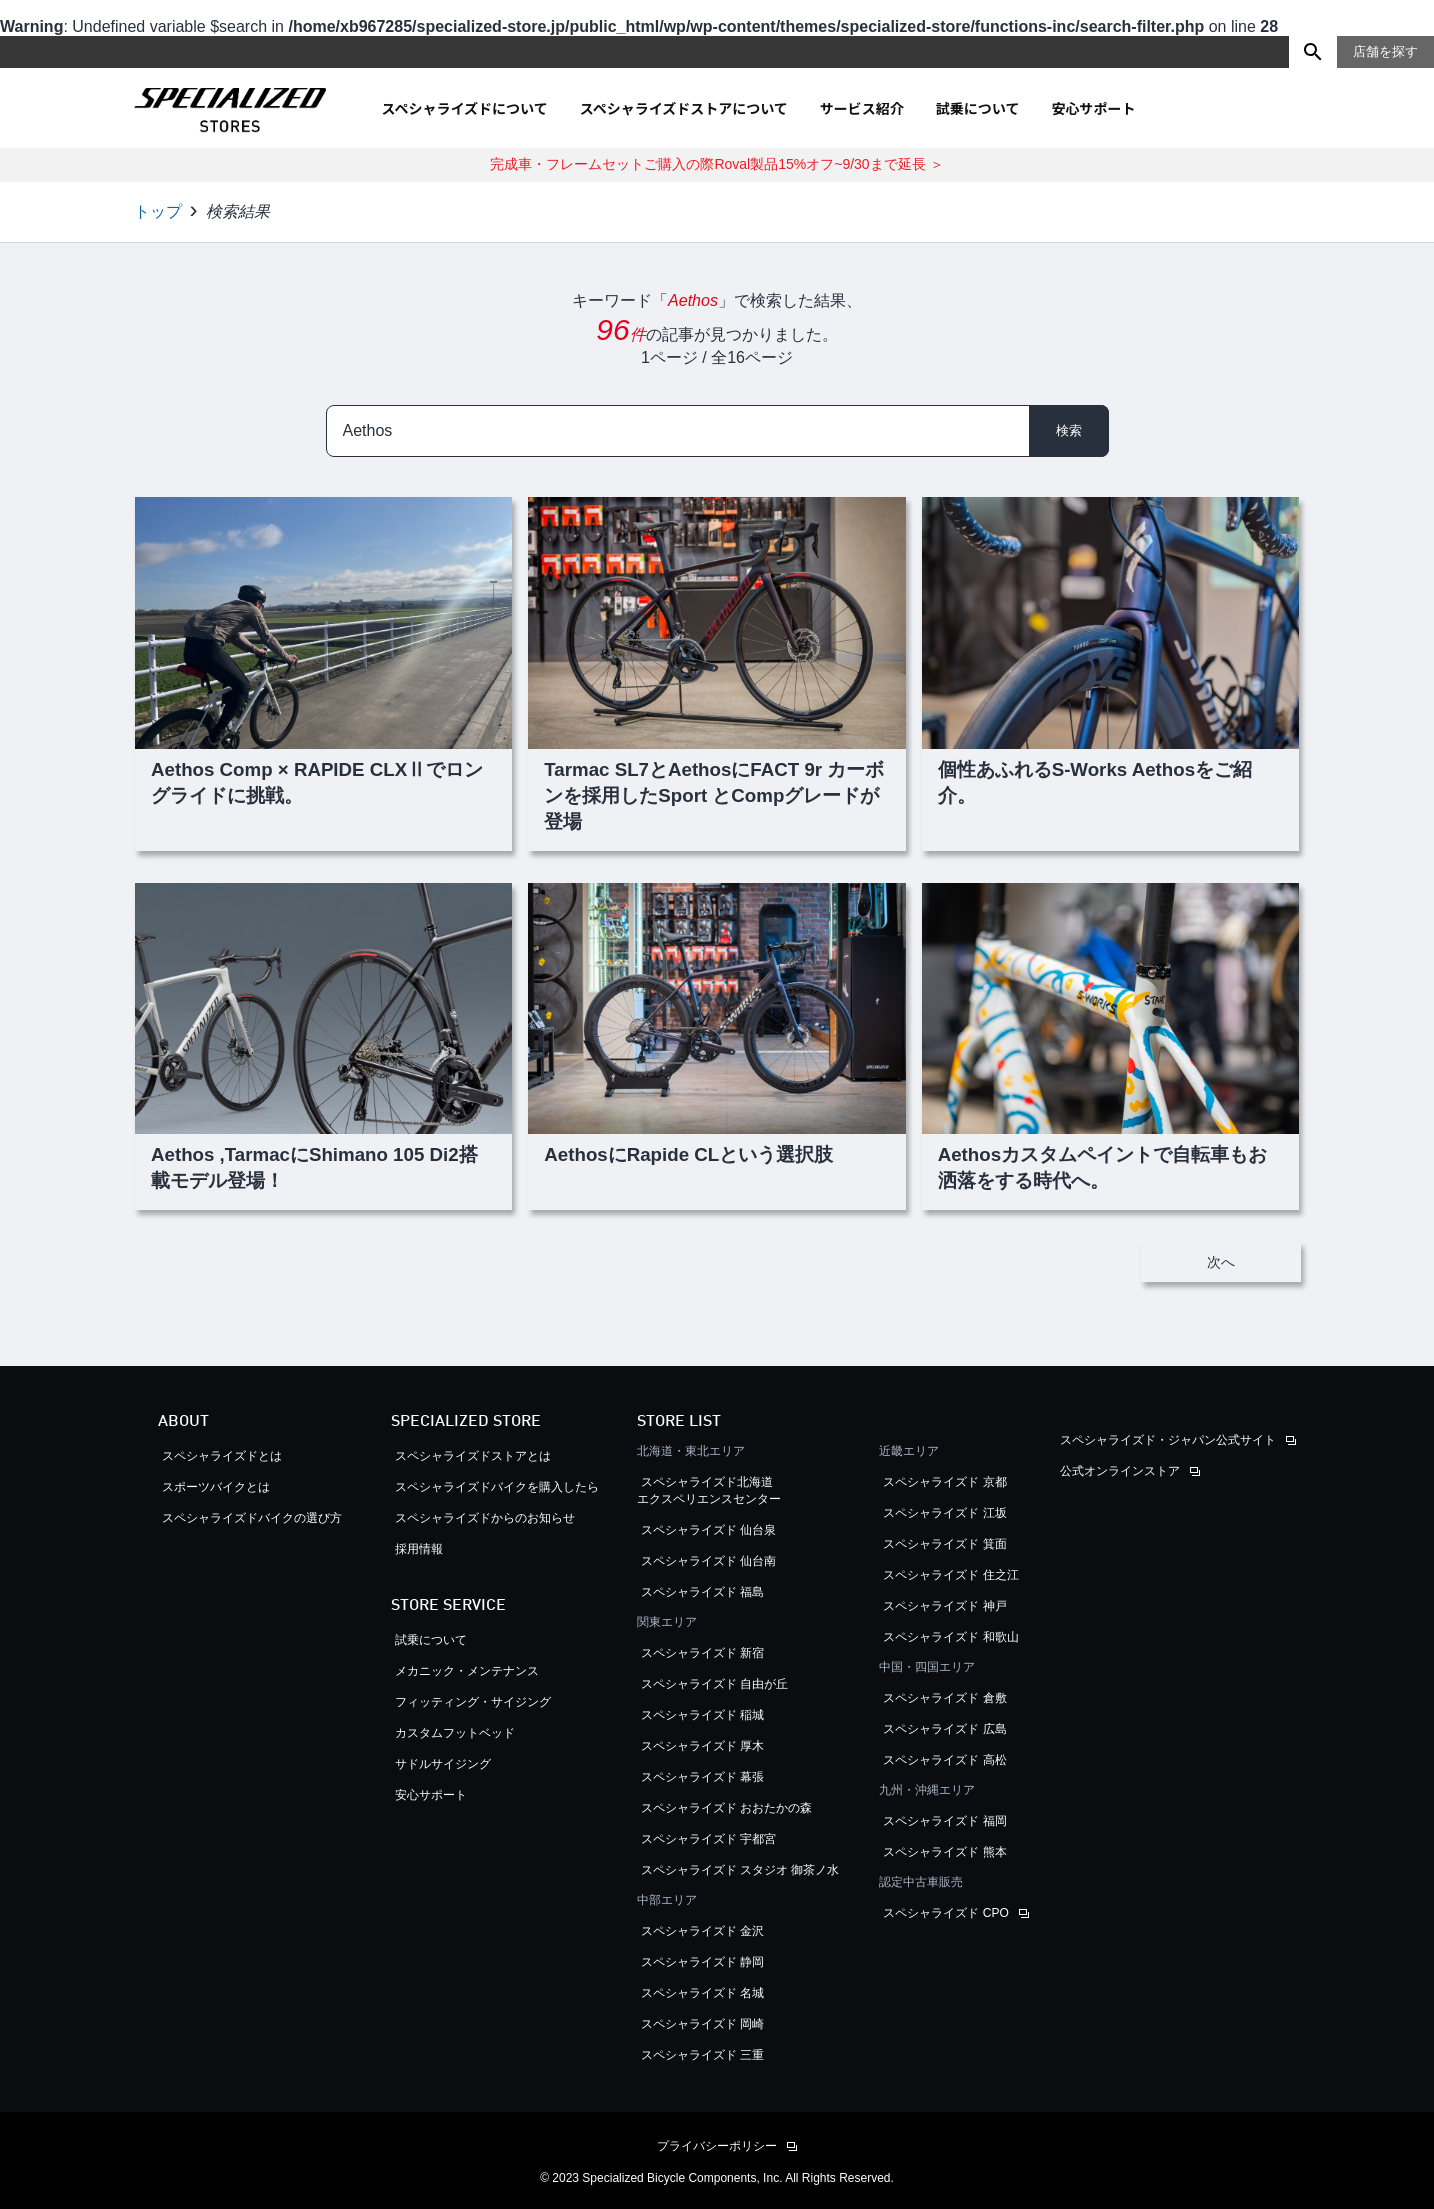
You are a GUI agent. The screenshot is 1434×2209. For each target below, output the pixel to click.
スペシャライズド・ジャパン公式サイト (1168, 1440)
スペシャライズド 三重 (702, 2055)
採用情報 (419, 1549)
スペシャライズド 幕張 (702, 1777)
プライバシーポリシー (717, 2146)
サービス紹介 (862, 108)
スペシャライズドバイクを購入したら (497, 1487)
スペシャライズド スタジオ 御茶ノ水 (740, 1870)
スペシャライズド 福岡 (944, 1821)
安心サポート (1093, 108)
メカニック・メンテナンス (467, 1671)
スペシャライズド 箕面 (944, 1544)
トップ (158, 211)
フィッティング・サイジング (473, 1702)
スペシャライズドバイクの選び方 (258, 1518)
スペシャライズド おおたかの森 (726, 1808)
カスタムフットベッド (455, 1733)
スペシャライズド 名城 (702, 1993)
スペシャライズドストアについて (684, 108)
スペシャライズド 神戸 (944, 1606)
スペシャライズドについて (465, 108)
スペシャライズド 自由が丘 (714, 1684)
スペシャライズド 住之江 (950, 1575)
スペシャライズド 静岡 (702, 1962)
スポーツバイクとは (216, 1487)
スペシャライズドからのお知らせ (485, 1518)
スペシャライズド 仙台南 (708, 1561)
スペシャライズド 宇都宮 (708, 1839)
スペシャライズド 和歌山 (950, 1637)
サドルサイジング (443, 1764)
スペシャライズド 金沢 (702, 1931)
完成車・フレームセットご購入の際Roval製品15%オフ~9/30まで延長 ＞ (716, 164)
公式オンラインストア (1120, 1471)
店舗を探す (1385, 51)
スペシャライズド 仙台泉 (708, 1530)
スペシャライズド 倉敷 (944, 1698)
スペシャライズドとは (222, 1456)
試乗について (978, 108)
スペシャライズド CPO (945, 1913)
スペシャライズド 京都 (944, 1482)
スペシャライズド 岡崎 (702, 2024)
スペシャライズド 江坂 (944, 1513)
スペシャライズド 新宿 (702, 1653)
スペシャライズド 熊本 (944, 1852)
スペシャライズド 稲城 (702, 1715)
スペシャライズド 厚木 (702, 1746)
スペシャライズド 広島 (944, 1729)
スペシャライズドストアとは (473, 1456)
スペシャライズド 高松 (944, 1760)
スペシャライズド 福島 (702, 1592)
